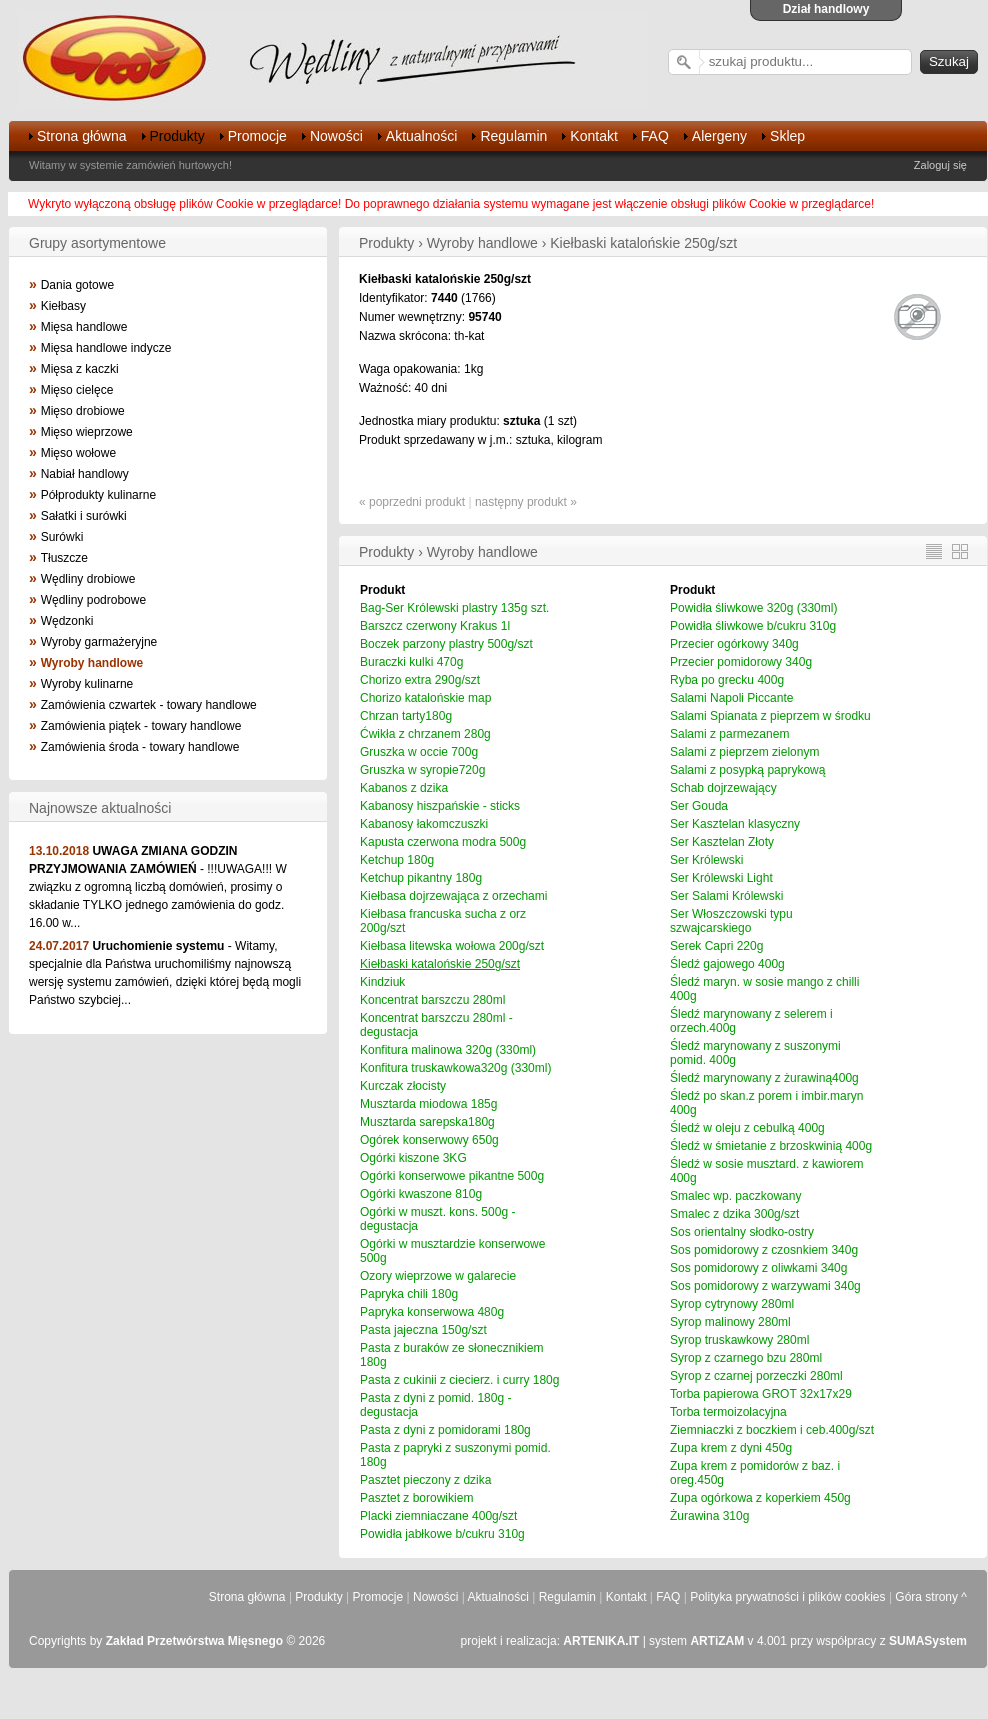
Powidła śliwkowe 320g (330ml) (753, 608)
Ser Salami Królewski (726, 896)
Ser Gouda (699, 806)
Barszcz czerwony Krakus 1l (435, 626)
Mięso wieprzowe (87, 432)
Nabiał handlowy (85, 474)
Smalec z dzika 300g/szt (734, 1214)
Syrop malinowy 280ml (730, 1322)
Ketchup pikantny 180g (421, 878)
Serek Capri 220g (716, 946)
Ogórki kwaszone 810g (421, 1194)
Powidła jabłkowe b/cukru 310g (442, 1534)
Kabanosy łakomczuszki (424, 824)
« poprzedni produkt (412, 502)
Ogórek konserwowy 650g (429, 1140)
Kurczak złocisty (403, 1086)
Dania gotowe (77, 285)
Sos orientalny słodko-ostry (742, 1232)
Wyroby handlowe (92, 663)
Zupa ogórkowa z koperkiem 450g (760, 1498)
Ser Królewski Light (721, 878)
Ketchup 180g (397, 860)
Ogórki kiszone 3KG (413, 1158)
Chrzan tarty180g (406, 716)
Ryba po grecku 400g (727, 680)
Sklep (787, 136)
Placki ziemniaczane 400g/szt (438, 1516)
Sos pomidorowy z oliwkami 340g (758, 1268)
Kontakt (593, 136)
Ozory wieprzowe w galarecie (438, 1276)
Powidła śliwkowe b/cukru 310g (753, 626)
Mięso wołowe (78, 453)
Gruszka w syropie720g (422, 770)
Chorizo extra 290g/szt (420, 680)
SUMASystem (928, 1641)
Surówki (62, 537)
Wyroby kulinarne (87, 684)
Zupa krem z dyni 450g (731, 1448)
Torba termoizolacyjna (728, 1412)
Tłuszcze (64, 558)
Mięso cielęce (77, 390)
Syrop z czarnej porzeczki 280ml (756, 1376)
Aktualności (422, 136)
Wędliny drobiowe (88, 579)
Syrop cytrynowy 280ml (732, 1304)
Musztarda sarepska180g (427, 1122)
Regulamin (513, 136)
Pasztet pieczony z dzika (425, 1480)
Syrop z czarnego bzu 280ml (746, 1358)
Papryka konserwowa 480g (432, 1312)
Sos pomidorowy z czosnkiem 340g (764, 1250)
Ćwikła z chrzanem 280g (425, 734)
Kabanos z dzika (404, 788)
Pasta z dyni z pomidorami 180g (445, 1430)
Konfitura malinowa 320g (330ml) (448, 1050)
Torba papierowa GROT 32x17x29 (761, 1394)
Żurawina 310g (709, 1516)
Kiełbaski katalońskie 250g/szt (440, 964)
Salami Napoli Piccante (731, 698)
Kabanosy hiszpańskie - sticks (440, 806)
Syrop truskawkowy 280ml (739, 1340)
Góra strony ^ (931, 1597)
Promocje (257, 136)
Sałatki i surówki (84, 516)
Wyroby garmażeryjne (99, 642)
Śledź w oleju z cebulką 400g (747, 1128)
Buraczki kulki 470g (411, 662)
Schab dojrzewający (723, 788)
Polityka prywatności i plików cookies (787, 1597)
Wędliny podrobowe (93, 600)
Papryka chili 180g (409, 1294)
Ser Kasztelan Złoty (722, 842)
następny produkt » (526, 502)
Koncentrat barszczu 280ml (432, 1000)
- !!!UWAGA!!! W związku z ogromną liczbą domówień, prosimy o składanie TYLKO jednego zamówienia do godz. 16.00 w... (158, 887)
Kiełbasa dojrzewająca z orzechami (453, 896)
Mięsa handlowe (84, 327)
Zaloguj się (940, 165)
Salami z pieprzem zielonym (744, 752)
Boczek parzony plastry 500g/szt (446, 644)
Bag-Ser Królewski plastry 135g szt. (454, 608)
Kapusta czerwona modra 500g (443, 842)
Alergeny (719, 136)
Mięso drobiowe (83, 411)
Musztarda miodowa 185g (428, 1104)
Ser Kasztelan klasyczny (735, 824)
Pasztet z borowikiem (416, 1498)
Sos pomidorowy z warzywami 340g (765, 1286)
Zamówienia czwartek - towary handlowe (149, 705)
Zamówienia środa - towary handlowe (140, 747)
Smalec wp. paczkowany (735, 1196)
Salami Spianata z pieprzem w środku (770, 716)
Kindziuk (382, 982)
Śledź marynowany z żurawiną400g (764, 1078)
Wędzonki (67, 621)
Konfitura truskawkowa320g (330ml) (455, 1068)
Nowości (336, 136)
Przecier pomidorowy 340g (741, 662)
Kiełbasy (63, 306)
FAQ (655, 136)
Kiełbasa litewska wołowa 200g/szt (452, 946)
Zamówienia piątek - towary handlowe (141, 726)
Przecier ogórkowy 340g (734, 644)
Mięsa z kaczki (80, 369)
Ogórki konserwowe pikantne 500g (452, 1176)
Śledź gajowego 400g (727, 964)
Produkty (177, 136)
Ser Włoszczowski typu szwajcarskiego (731, 921)
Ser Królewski (706, 860)
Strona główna (82, 136)
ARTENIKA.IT (601, 1641)
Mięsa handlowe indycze (106, 348)
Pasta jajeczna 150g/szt (423, 1330)
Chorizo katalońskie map (425, 698)
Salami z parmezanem (729, 734)
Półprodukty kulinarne (98, 495)
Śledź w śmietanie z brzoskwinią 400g (771, 1146)
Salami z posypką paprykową (747, 770)
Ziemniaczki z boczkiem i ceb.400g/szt (772, 1430)
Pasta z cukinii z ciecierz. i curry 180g (459, 1380)
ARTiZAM (717, 1641)
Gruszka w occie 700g (419, 752)
